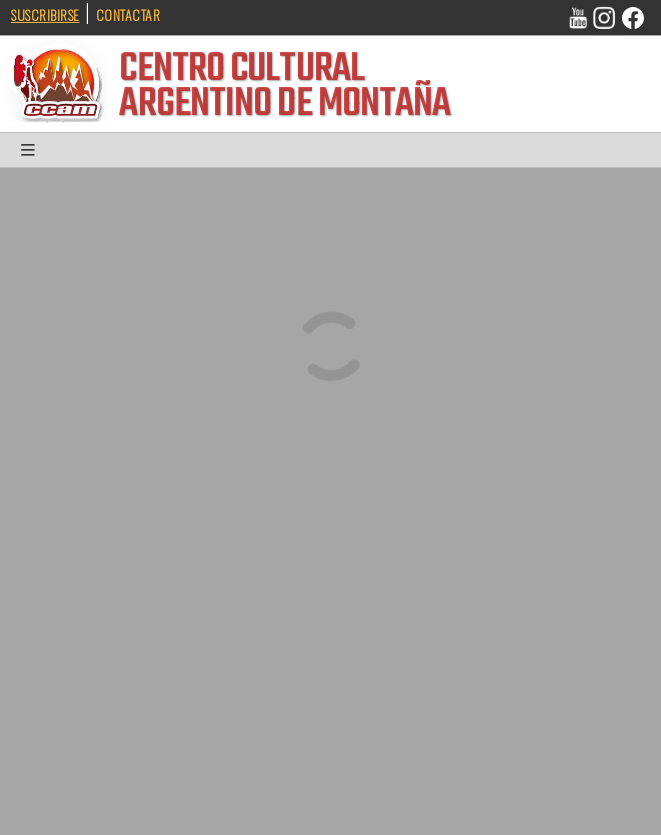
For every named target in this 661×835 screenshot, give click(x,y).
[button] (30, 154)
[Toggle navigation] (30, 154)
